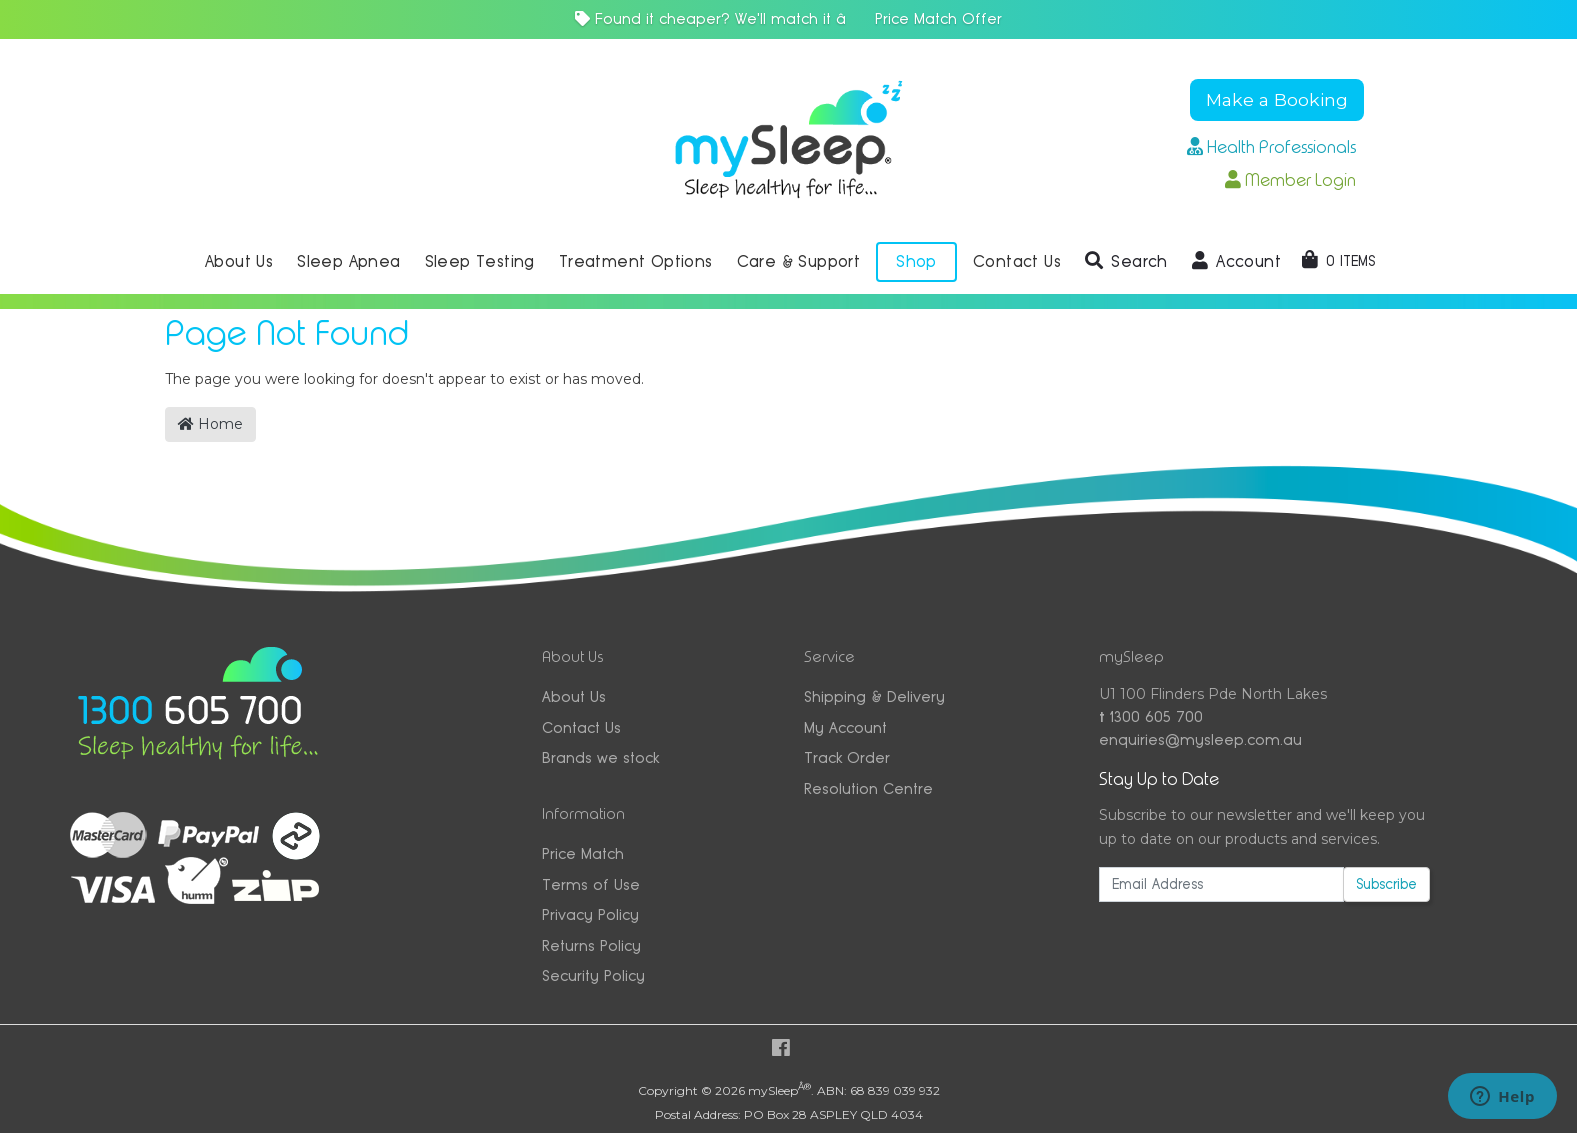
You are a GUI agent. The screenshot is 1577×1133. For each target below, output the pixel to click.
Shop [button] (916, 261)
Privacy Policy (590, 914)
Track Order (847, 757)
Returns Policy (591, 945)
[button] (1126, 262)
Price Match (583, 853)
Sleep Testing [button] (480, 261)
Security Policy (593, 975)
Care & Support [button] (799, 261)
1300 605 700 (1151, 716)
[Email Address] (1221, 884)
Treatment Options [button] (636, 261)
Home (210, 424)
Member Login (1290, 180)
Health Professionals (1271, 147)
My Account (845, 727)
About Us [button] (239, 261)
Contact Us (581, 727)
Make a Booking (1277, 99)
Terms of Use (591, 884)
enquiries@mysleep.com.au (1200, 739)
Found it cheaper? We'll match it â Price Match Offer (788, 18)
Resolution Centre (868, 788)
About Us (574, 696)
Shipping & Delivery (874, 696)
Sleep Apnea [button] (348, 261)
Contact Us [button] (1017, 261)
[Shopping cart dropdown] (1338, 261)
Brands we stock (600, 757)
